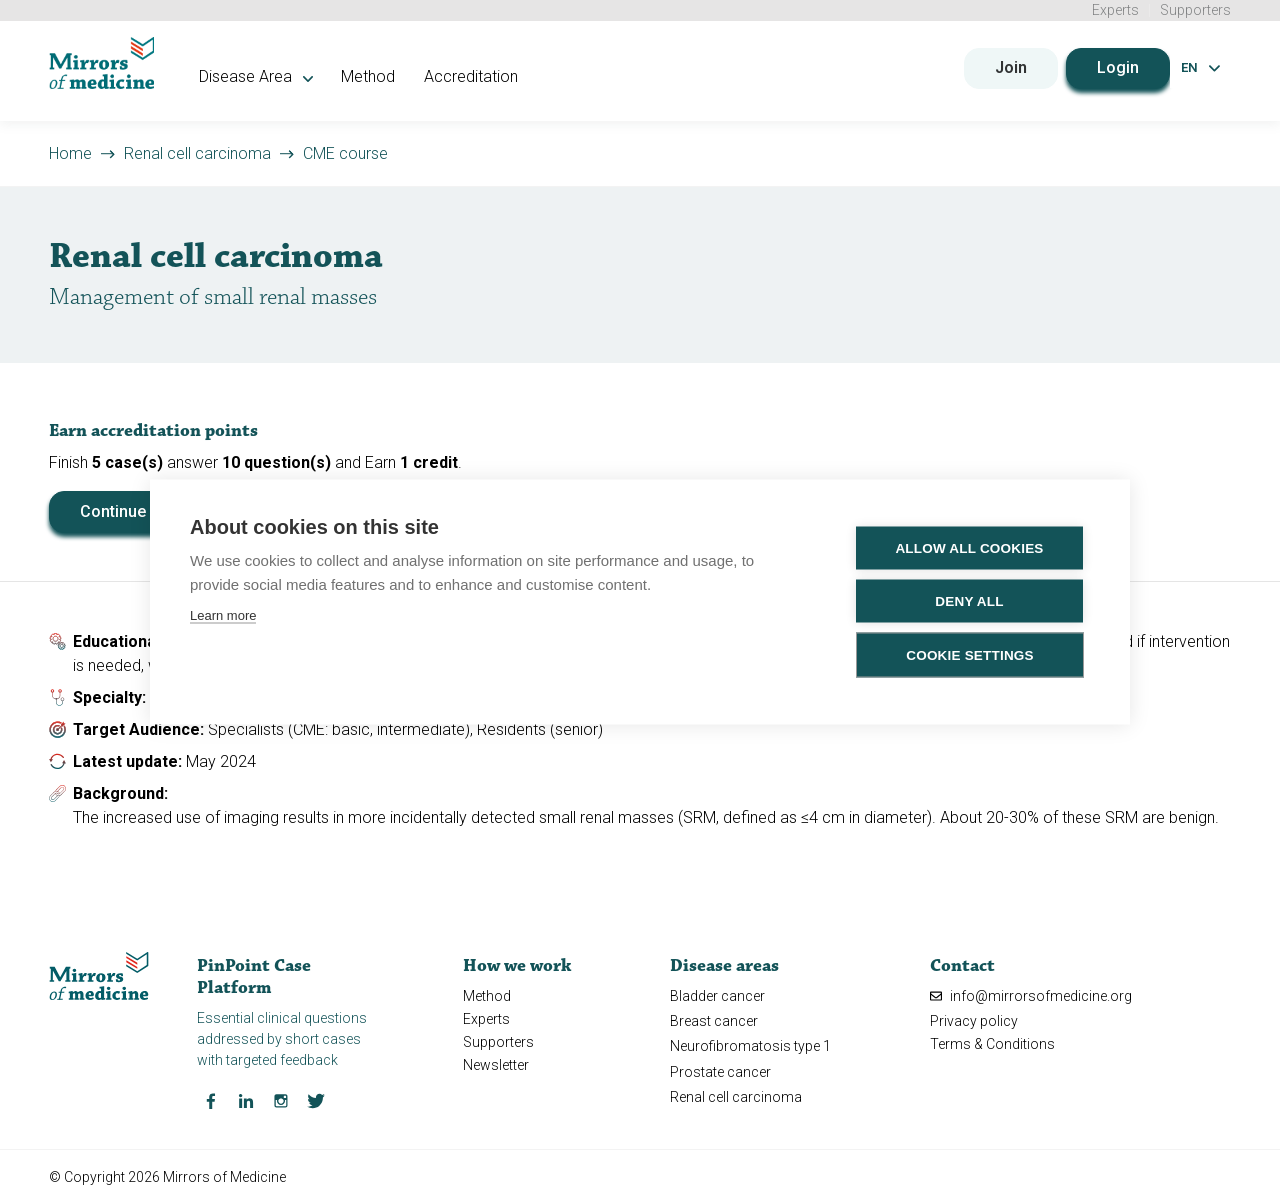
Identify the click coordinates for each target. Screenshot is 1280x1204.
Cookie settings (970, 655)
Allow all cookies (969, 548)
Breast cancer (714, 1021)
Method (371, 76)
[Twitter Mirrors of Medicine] (316, 1099)
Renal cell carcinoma (197, 152)
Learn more (223, 615)
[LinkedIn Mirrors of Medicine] (246, 1099)
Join (1010, 67)
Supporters (1195, 10)
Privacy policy (974, 1021)
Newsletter (496, 1065)
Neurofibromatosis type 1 (750, 1046)
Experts (1115, 10)
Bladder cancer (717, 996)
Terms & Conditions (992, 1044)
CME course (345, 152)
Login (1117, 67)
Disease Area (258, 76)
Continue (113, 511)
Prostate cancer (720, 1071)
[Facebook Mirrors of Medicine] (211, 1099)
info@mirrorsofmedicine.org (1031, 996)
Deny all (969, 601)
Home (70, 152)
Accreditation (474, 76)
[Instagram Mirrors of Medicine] (281, 1099)
